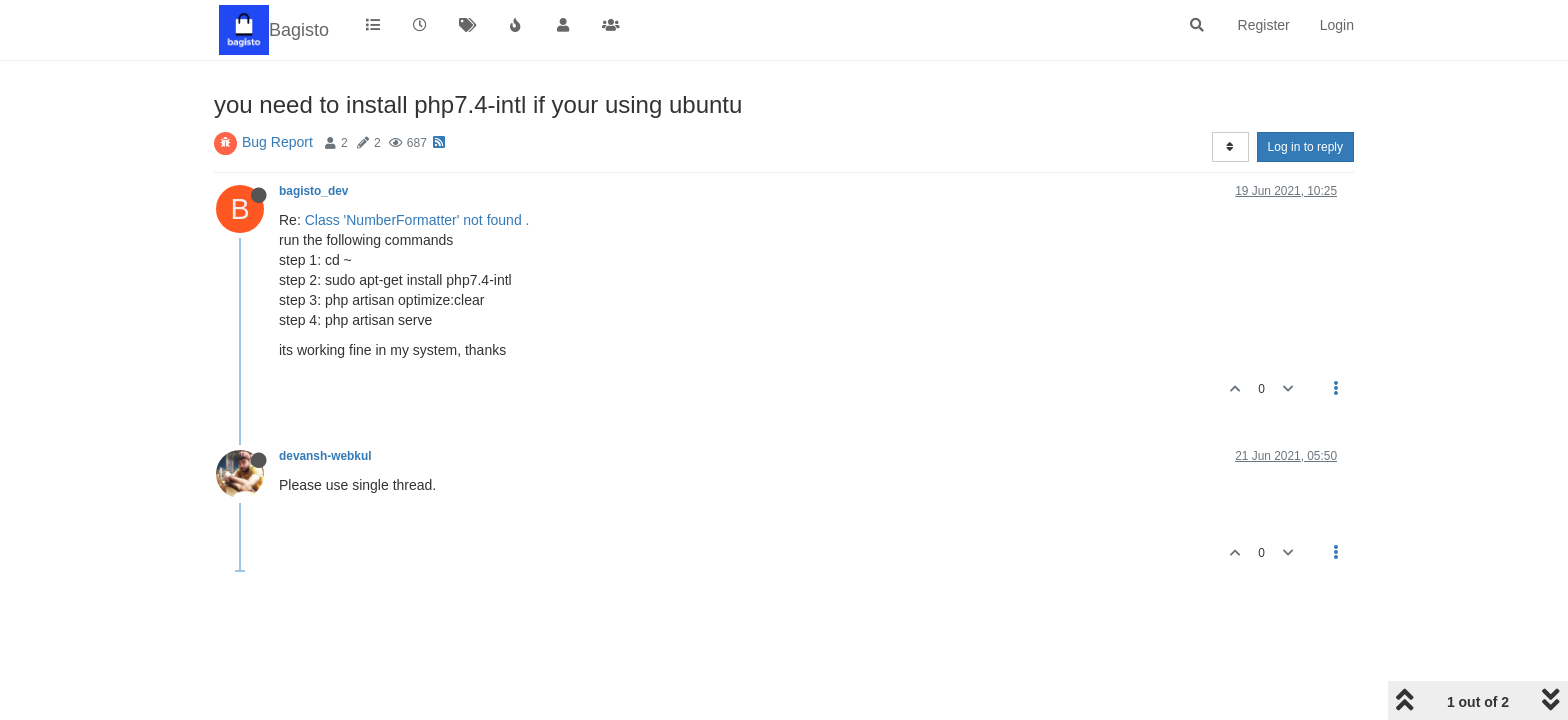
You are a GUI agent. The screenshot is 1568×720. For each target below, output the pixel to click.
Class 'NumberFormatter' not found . (417, 220)
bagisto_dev (313, 191)
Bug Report (277, 142)
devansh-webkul (325, 456)
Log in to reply (1305, 147)
